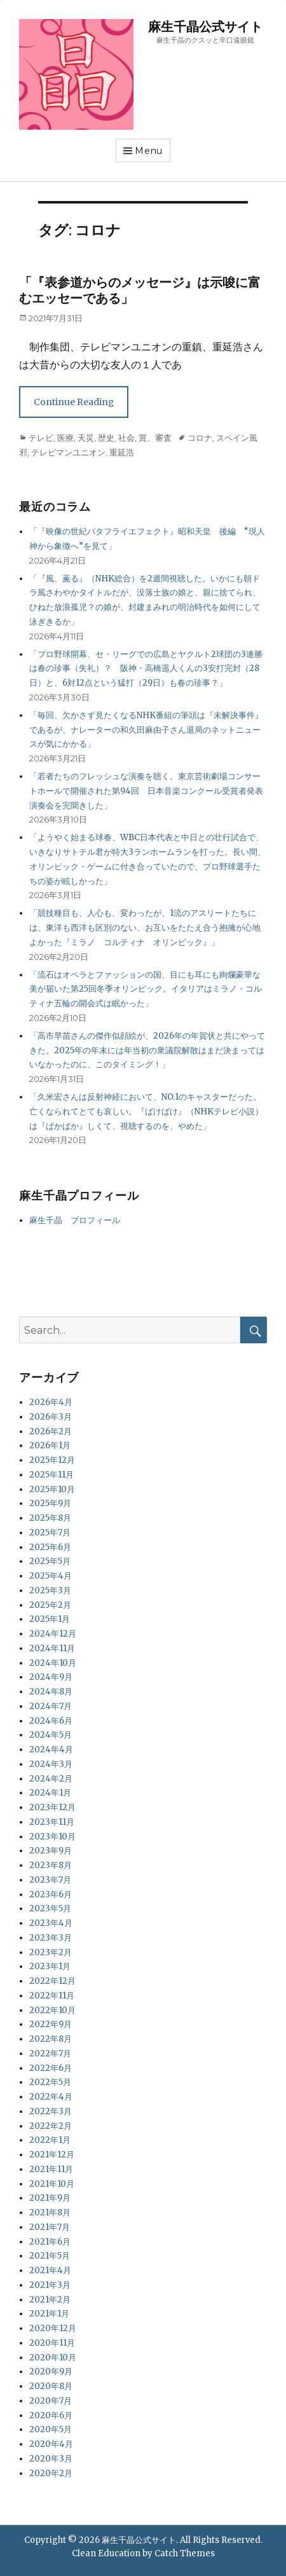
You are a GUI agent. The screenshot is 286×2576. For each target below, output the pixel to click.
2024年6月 (50, 1720)
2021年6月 (50, 2241)
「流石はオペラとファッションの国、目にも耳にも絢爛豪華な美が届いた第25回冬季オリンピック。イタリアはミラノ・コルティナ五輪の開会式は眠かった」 (145, 989)
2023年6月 (50, 1894)
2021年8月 (50, 2212)
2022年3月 (50, 2111)
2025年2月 (50, 1605)
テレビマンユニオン (68, 452)
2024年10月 (52, 1663)
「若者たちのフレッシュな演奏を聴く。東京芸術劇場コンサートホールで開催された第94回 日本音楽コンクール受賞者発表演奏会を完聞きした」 (146, 791)
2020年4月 (51, 2444)
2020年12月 (52, 2328)
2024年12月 (52, 1633)
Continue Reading (74, 402)
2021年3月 (50, 2285)
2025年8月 (50, 1518)
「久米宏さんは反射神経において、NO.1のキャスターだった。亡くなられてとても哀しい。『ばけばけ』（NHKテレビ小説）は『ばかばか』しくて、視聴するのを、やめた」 (146, 1111)
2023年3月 (50, 1937)
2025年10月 (52, 1489)
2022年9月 (50, 2024)
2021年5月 (49, 2255)
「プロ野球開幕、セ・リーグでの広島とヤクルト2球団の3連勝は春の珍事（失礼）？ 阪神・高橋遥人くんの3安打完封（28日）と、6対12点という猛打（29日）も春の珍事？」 (145, 669)
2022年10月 (52, 2010)
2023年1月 (50, 1966)
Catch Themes (184, 2553)
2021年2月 (50, 2299)
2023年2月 (50, 1952)
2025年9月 (50, 1503)
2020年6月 (50, 2415)
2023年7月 (50, 1879)
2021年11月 (51, 2169)
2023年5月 (50, 1908)
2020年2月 (50, 2473)
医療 (65, 438)
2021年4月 (50, 2270)
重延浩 (121, 452)
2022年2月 (50, 2126)
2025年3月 (50, 1590)
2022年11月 (51, 1995)
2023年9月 (50, 1850)
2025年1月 (49, 1619)
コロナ (199, 438)
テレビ (41, 438)
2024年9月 (50, 1677)
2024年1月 (50, 1792)
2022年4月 (50, 2096)
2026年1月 (50, 1445)
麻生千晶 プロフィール (74, 1220)
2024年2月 (50, 1778)
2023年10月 (52, 1836)
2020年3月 (50, 2458)
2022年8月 (50, 2038)
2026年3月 (50, 1416)
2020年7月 (50, 2400)
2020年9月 (50, 2371)
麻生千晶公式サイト (205, 26)
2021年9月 (50, 2197)
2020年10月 (52, 2357)
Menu (149, 150)
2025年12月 (52, 1460)
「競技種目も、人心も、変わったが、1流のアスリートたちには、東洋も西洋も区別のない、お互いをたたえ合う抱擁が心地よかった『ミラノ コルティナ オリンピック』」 (145, 928)
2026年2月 (50, 1431)
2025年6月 (50, 1547)
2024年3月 (50, 1764)
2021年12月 (51, 2154)
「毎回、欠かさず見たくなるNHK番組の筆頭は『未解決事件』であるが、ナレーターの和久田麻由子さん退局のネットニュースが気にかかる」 (146, 730)
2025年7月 (50, 1532)
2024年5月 (50, 1734)
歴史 (106, 438)
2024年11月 (52, 1648)
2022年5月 (50, 2082)
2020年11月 (52, 2342)
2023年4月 (50, 1923)
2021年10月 (51, 2183)
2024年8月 (50, 1691)
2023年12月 (52, 1807)
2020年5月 (50, 2429)
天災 (86, 438)
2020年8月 (50, 2386)
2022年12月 (52, 1981)
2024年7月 (50, 1706)
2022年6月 (50, 2068)
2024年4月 (51, 1749)
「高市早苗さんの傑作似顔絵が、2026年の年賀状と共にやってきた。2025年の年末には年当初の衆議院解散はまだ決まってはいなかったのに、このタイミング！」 (147, 1050)
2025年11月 (51, 1474)
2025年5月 (50, 1561)
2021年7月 (49, 2227)
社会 (126, 438)
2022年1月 (50, 2140)
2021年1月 (49, 2313)
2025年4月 (50, 1575)
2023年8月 (50, 1865)
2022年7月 (50, 2053)
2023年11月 (51, 1822)
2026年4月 (50, 1402)
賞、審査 (155, 438)
